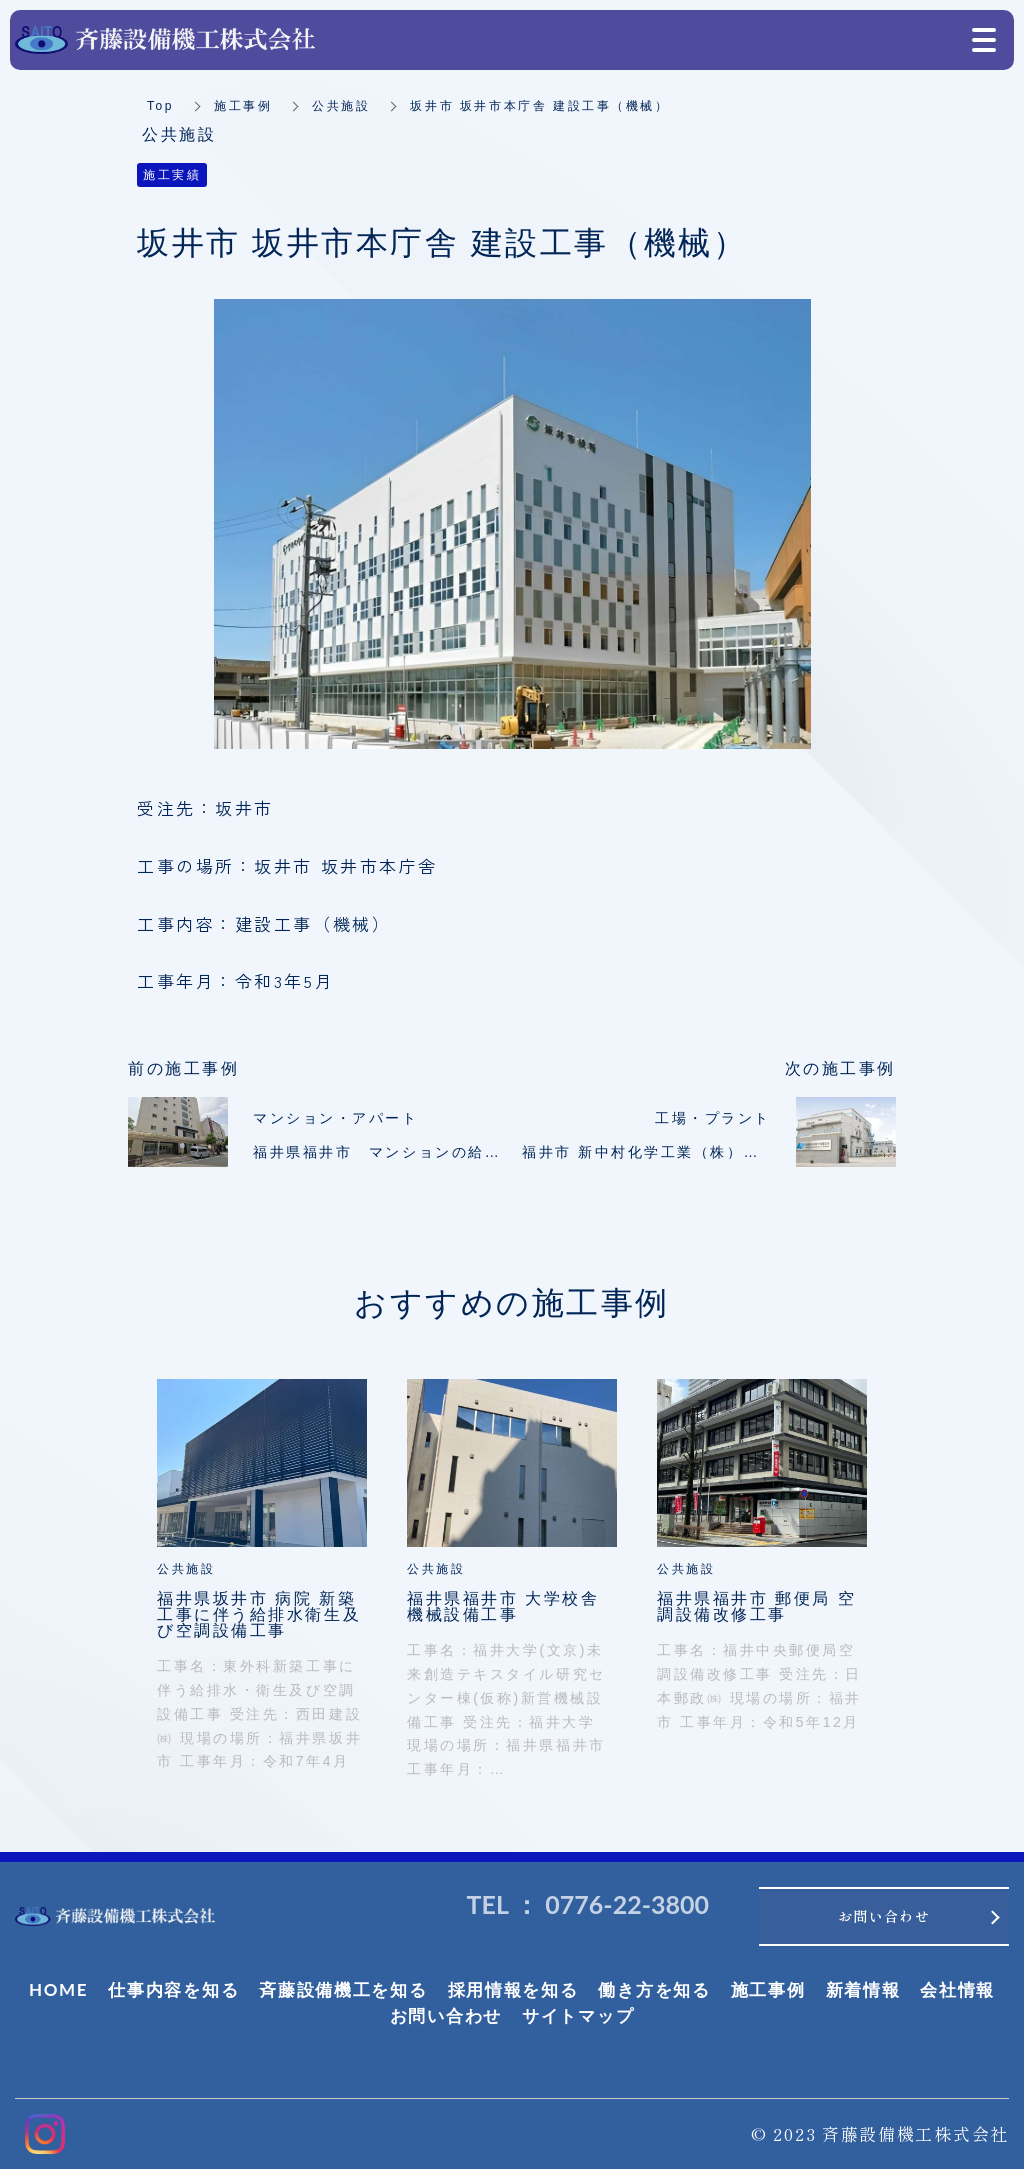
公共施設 (341, 106)
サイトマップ (578, 2015)
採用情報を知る (513, 1989)
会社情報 (957, 1989)
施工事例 (243, 106)
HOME (58, 1989)
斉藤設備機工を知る (343, 1989)
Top (160, 106)
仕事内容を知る (173, 1989)
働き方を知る (654, 1989)
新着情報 (863, 1989)
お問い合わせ (446, 2015)
